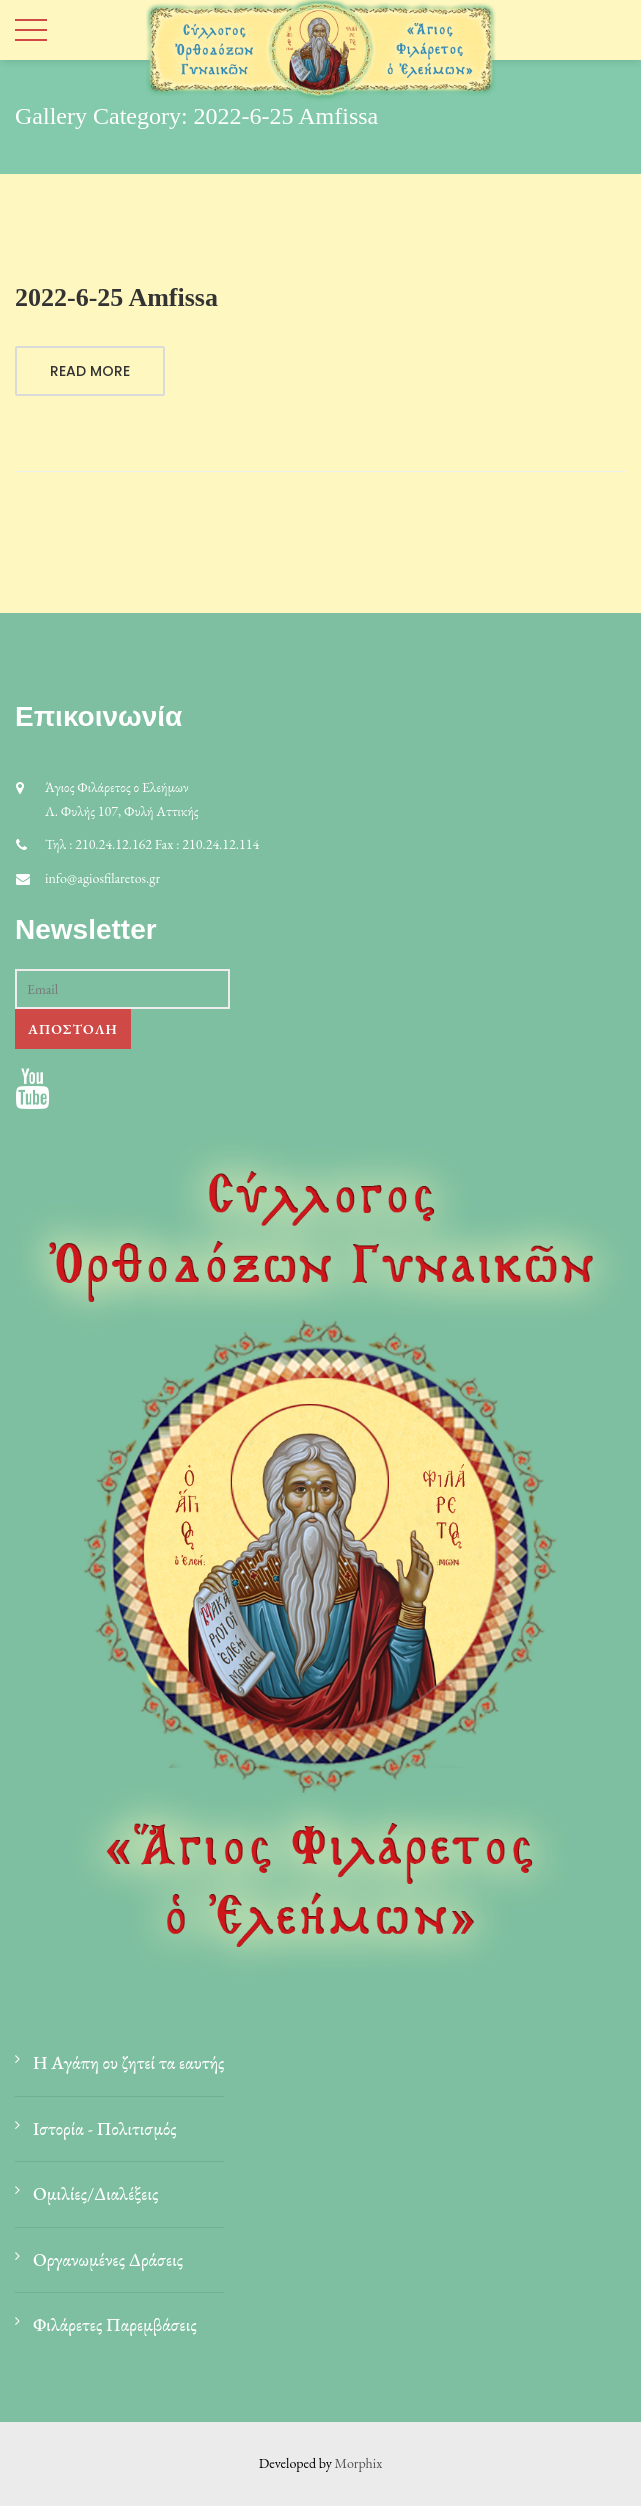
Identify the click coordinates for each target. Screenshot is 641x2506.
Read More (90, 371)
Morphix (359, 2463)
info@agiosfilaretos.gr (102, 878)
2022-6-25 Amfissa (116, 297)
